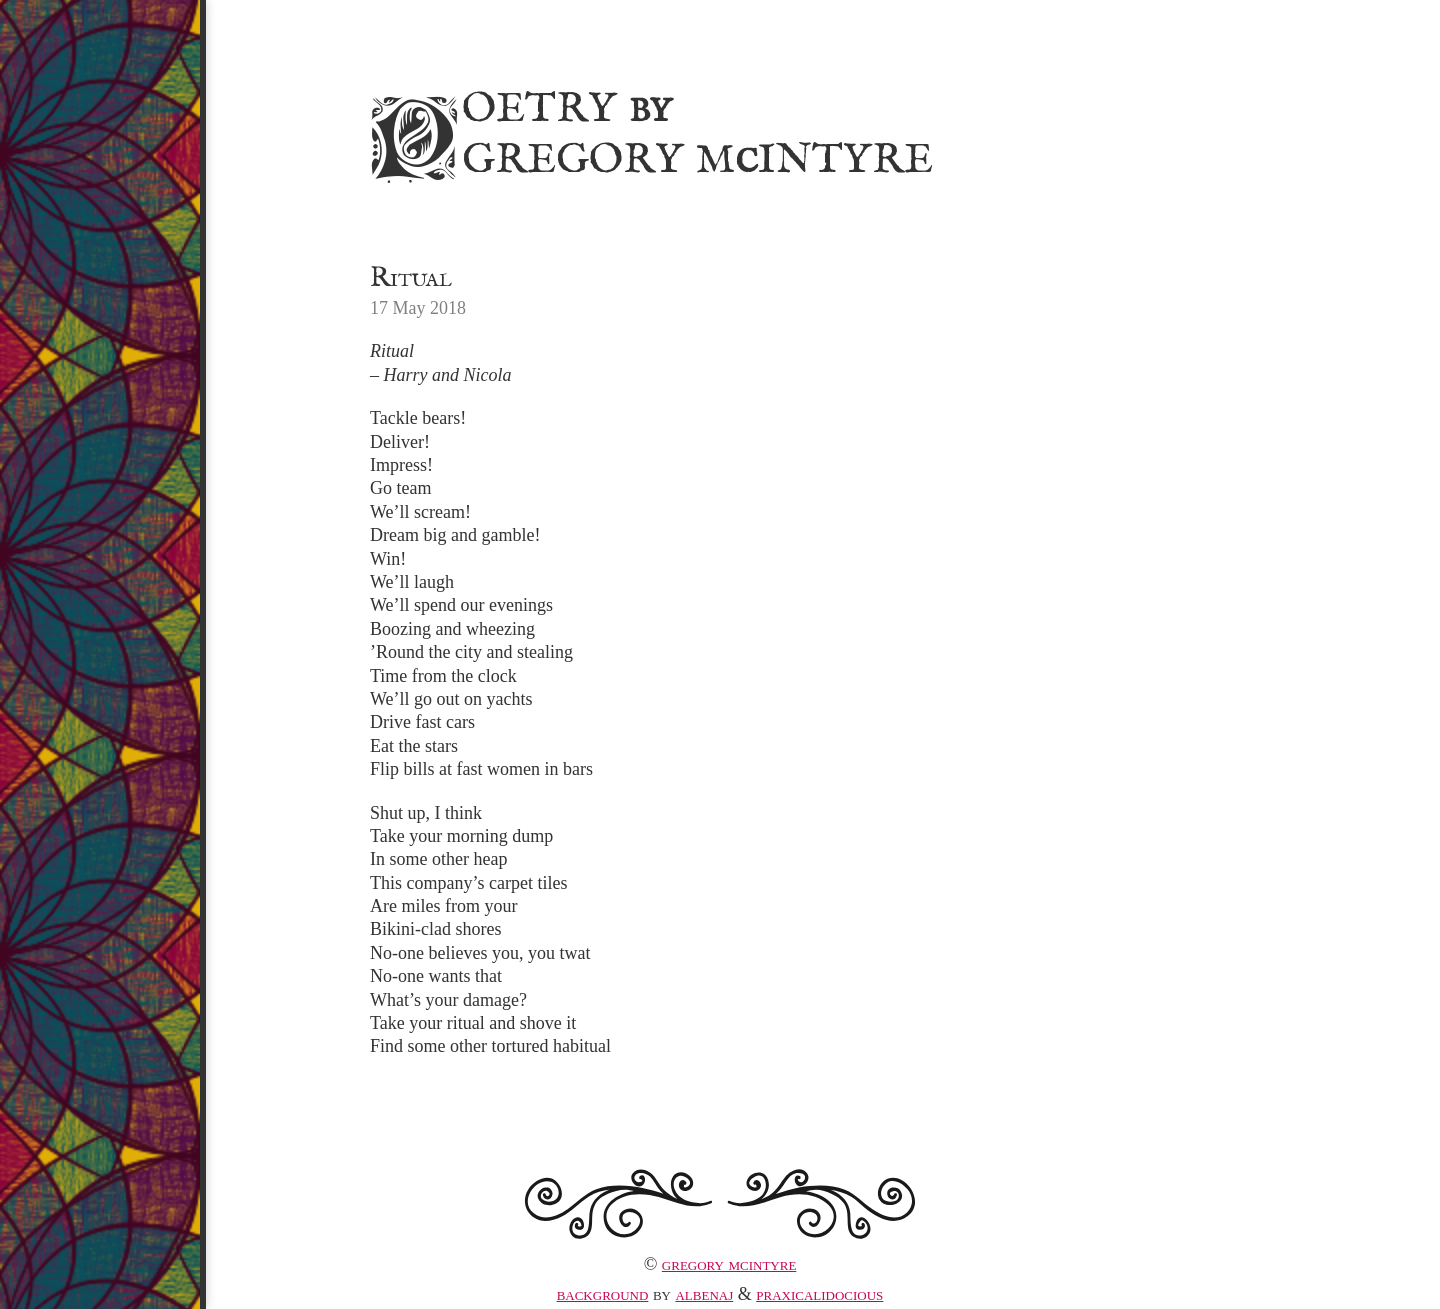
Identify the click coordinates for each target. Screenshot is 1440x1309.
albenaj (704, 1294)
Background (603, 1294)
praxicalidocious (819, 1294)
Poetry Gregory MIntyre (648, 131)
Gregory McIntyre (729, 1264)
